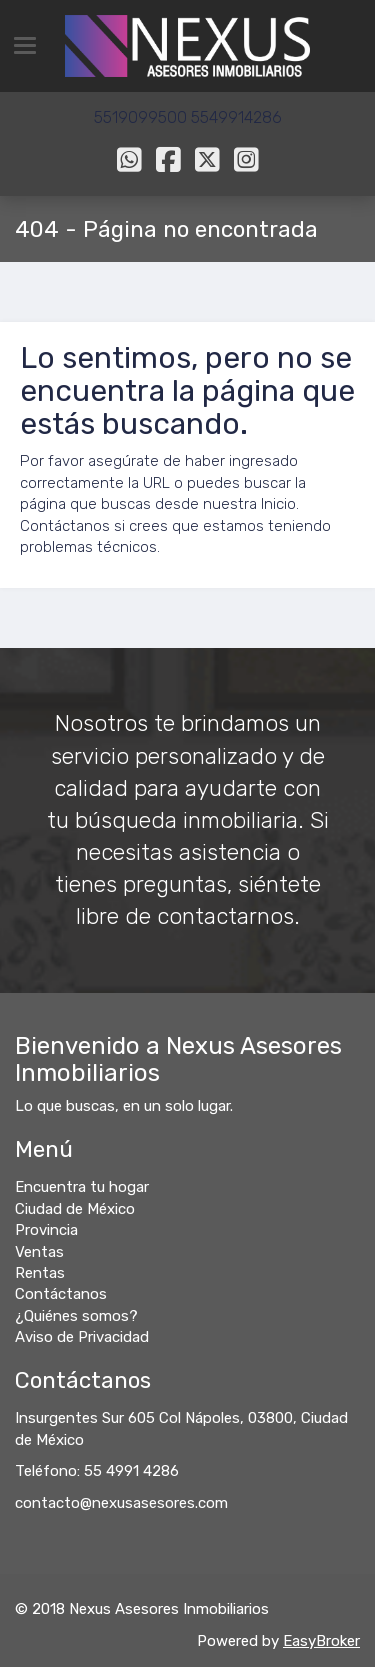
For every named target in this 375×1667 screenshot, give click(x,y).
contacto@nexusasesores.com (121, 1503)
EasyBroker (321, 1641)
